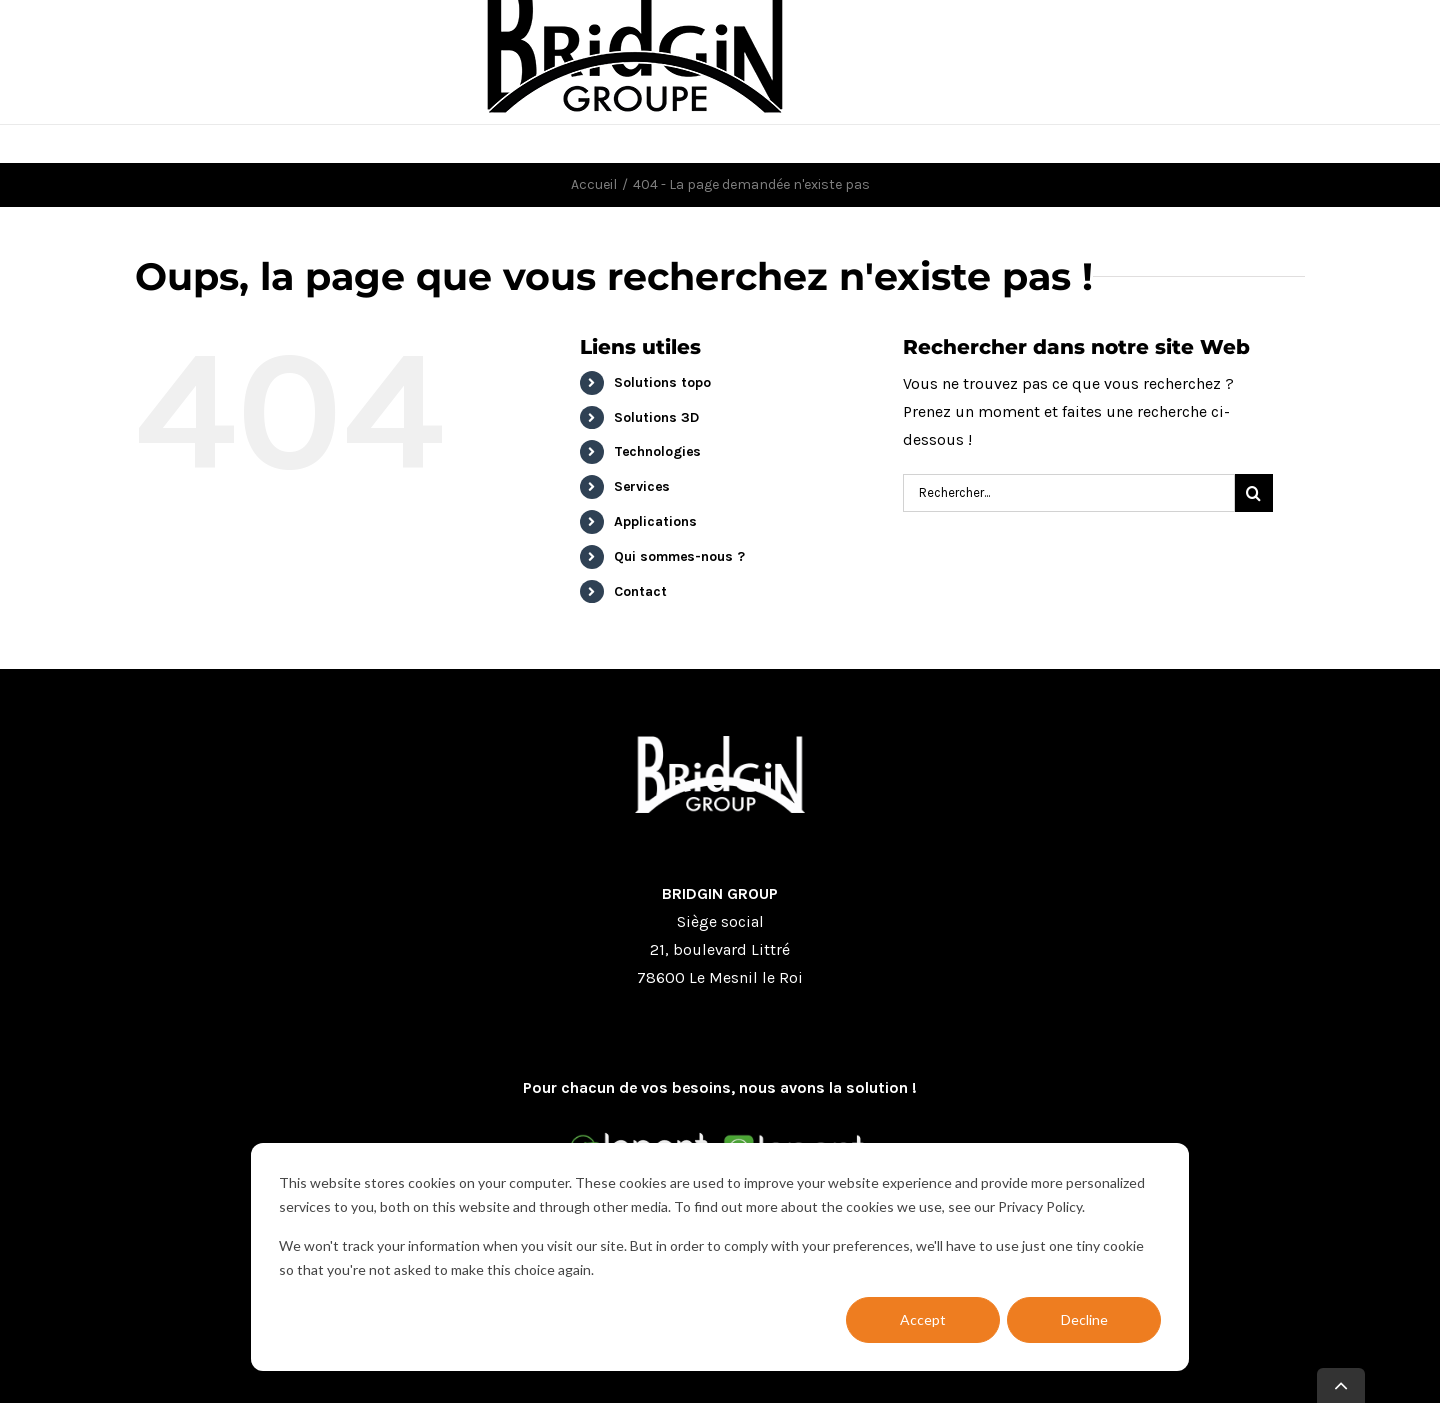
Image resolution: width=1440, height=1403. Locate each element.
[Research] (1254, 493)
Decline (1084, 1319)
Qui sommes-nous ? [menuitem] (679, 556)
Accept (923, 1319)
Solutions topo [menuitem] (662, 382)
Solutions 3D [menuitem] (656, 417)
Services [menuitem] (642, 486)
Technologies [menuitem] (657, 451)
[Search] (1069, 493)
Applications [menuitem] (655, 521)
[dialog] (720, 1257)
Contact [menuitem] (640, 591)
